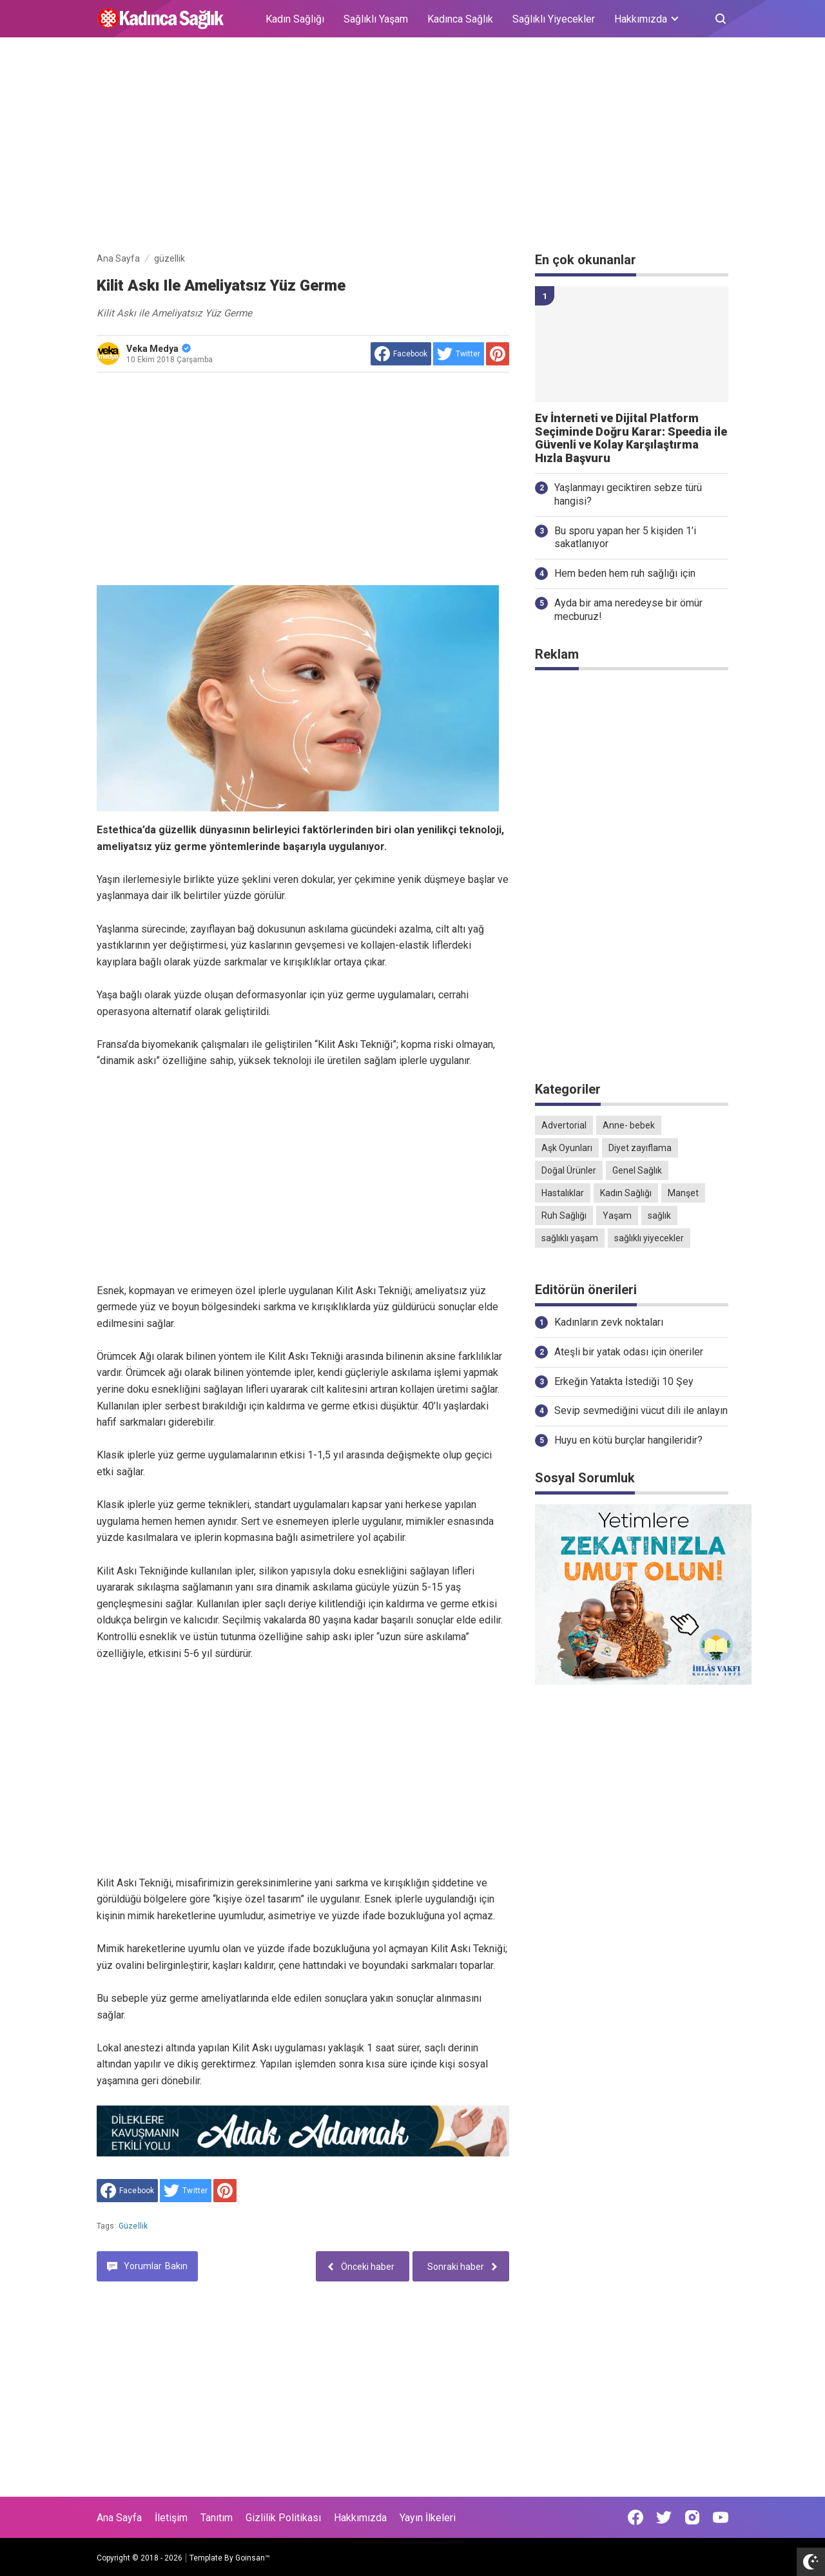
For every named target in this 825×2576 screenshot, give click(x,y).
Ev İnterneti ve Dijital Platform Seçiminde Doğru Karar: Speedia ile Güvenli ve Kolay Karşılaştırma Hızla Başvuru (631, 438)
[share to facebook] (401, 353)
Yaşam (617, 1215)
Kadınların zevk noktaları (608, 1322)
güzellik (133, 2226)
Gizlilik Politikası (283, 2518)
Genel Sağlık (637, 1170)
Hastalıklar (562, 1193)
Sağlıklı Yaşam (376, 19)
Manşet (683, 1193)
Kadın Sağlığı (295, 19)
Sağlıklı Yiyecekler (553, 19)
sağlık (659, 1215)
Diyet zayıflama (640, 1148)
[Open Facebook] (635, 2517)
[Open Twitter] (664, 2517)
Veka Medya (158, 349)
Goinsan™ (252, 2557)
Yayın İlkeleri (428, 2518)
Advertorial (564, 1125)
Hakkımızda (360, 2518)
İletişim (171, 2518)
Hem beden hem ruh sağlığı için (624, 573)
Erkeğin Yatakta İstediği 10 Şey (624, 1381)
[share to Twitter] (458, 353)
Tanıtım (216, 2518)
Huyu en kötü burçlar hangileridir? (628, 1440)
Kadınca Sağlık (460, 19)
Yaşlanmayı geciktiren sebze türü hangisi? (628, 494)
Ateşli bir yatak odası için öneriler (628, 1352)
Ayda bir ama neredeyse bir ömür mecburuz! (628, 610)
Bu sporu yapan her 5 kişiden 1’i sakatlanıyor (625, 537)
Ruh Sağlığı (564, 1215)
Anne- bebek (629, 1125)
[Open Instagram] (692, 2517)
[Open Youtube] (720, 2517)
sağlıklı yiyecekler (649, 1238)
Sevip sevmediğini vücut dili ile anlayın (641, 1410)
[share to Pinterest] (497, 353)
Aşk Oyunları (566, 1148)
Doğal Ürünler (568, 1170)
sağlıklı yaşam (569, 1238)
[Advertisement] (412, 147)
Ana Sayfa (119, 2518)
